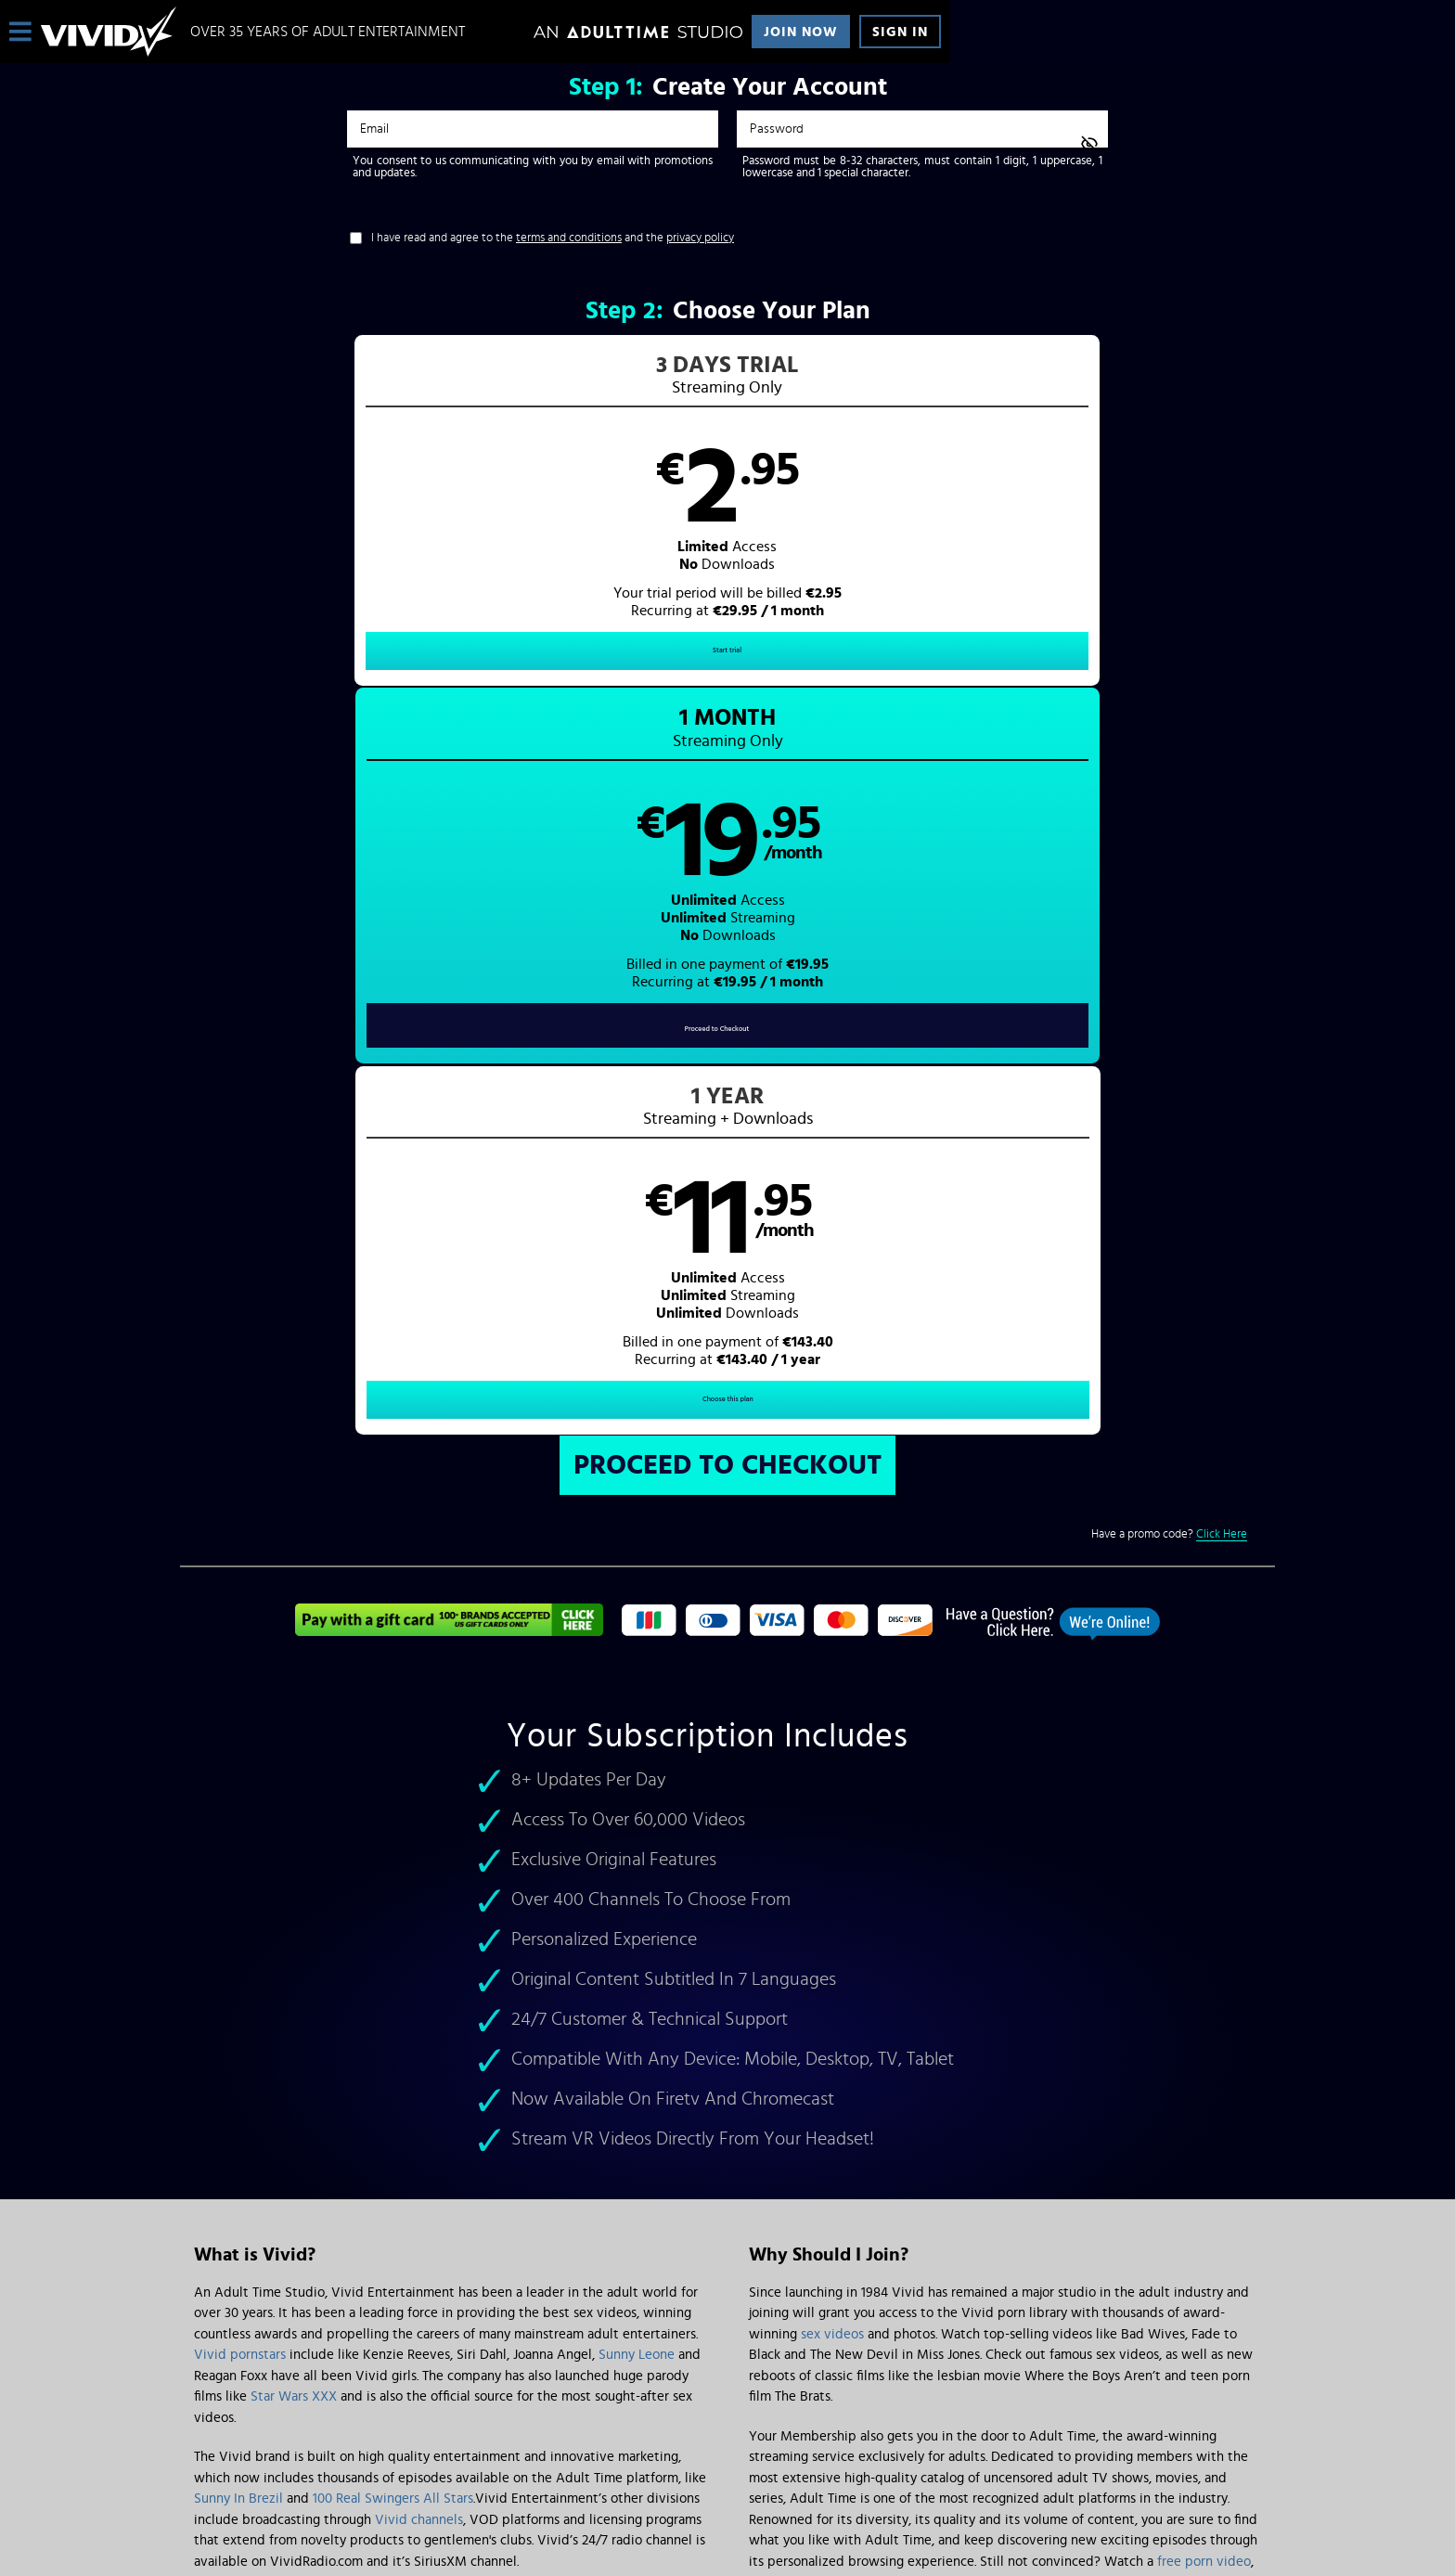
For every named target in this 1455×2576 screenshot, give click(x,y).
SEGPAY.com (903, 2422)
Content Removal (728, 2435)
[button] (454, 525)
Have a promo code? (1169, 814)
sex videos (832, 1615)
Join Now (801, 32)
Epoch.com (424, 2422)
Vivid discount (847, 1863)
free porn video (1204, 1842)
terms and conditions (569, 238)
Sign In (900, 32)
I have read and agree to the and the (552, 238)
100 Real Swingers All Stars (393, 1779)
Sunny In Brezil (238, 1779)
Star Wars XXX (294, 1677)
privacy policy (700, 238)
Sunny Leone (637, 1635)
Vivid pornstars (240, 1635)
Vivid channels (419, 1801)
